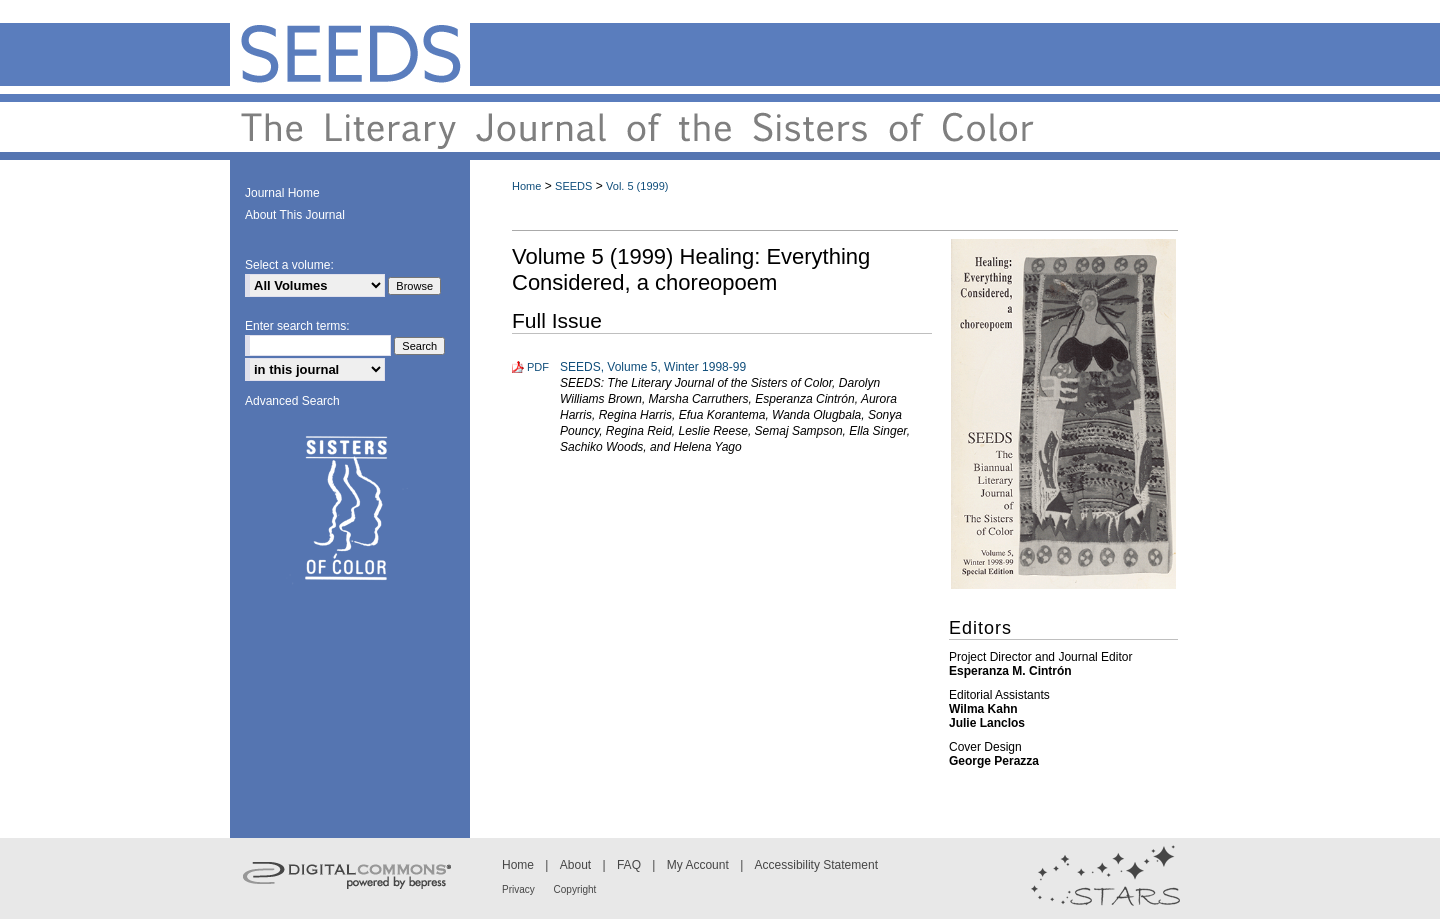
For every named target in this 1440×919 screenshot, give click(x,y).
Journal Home (282, 193)
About (577, 865)
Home (526, 186)
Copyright (575, 889)
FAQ (630, 865)
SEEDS (573, 186)
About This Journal (295, 215)
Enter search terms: (297, 326)
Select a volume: (289, 265)
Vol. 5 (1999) (637, 186)
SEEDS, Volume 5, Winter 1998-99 (653, 367)
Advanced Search (292, 401)
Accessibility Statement (816, 865)
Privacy (520, 889)
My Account (699, 865)
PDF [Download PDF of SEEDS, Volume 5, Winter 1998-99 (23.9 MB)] (538, 367)
